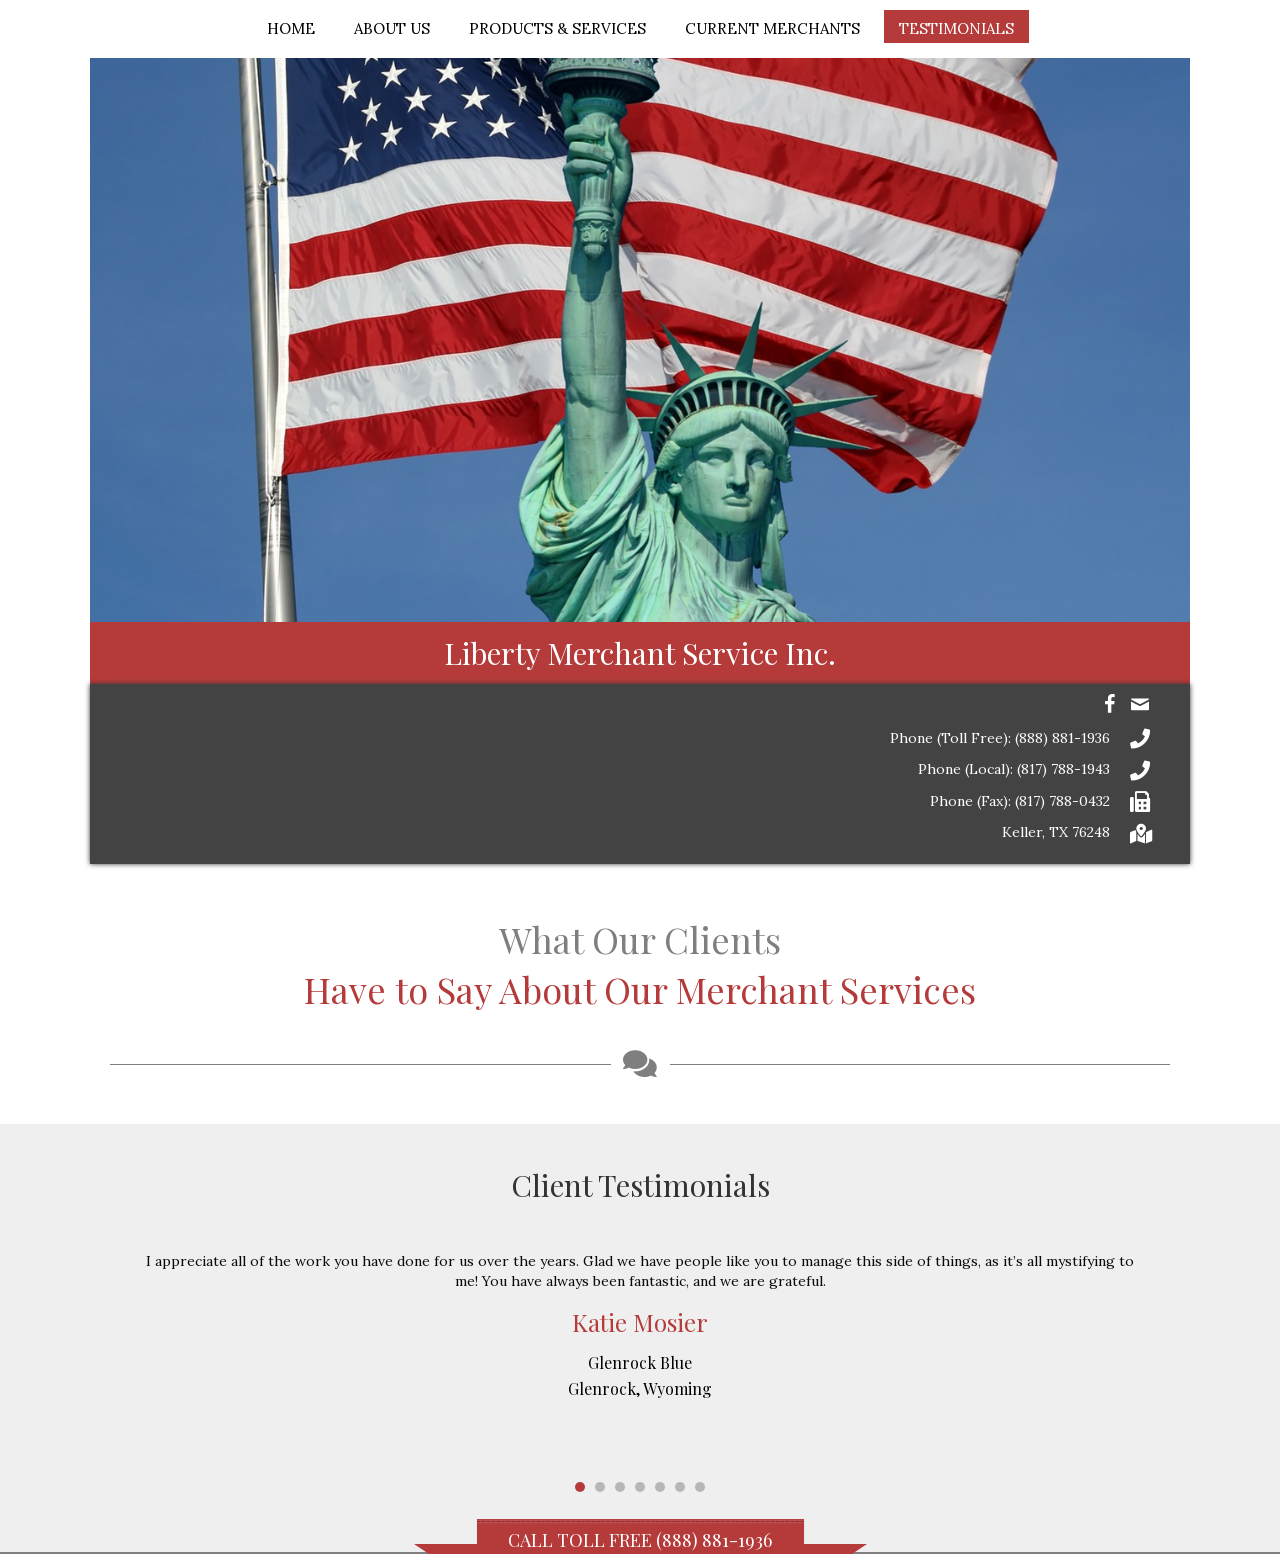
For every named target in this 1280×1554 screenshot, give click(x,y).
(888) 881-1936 (714, 1540)
